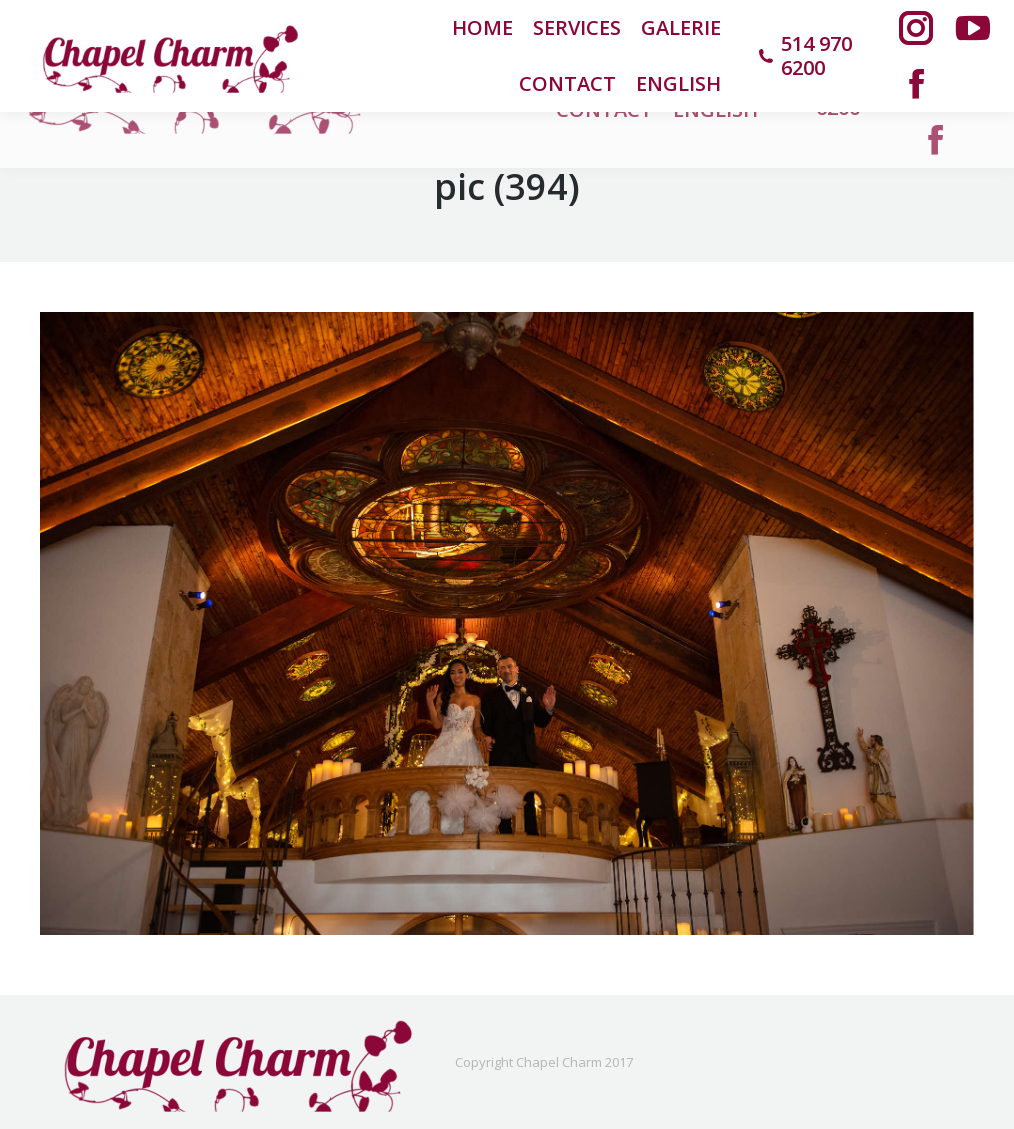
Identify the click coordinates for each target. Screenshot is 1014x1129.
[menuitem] (678, 84)
